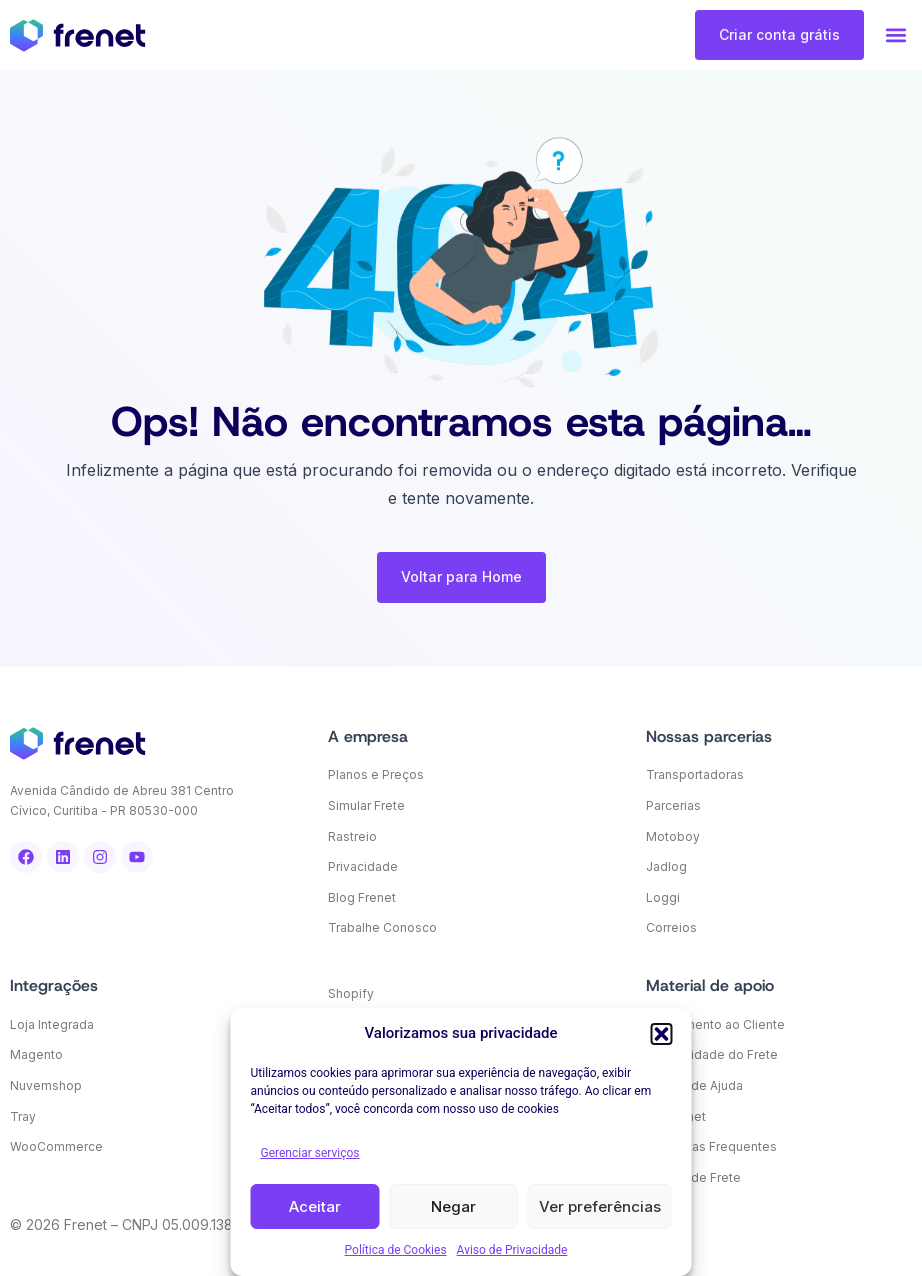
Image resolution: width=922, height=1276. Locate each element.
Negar (453, 1206)
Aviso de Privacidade (512, 1250)
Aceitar (315, 1206)
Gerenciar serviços (310, 1153)
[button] (662, 1034)
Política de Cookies (396, 1250)
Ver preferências (600, 1206)
